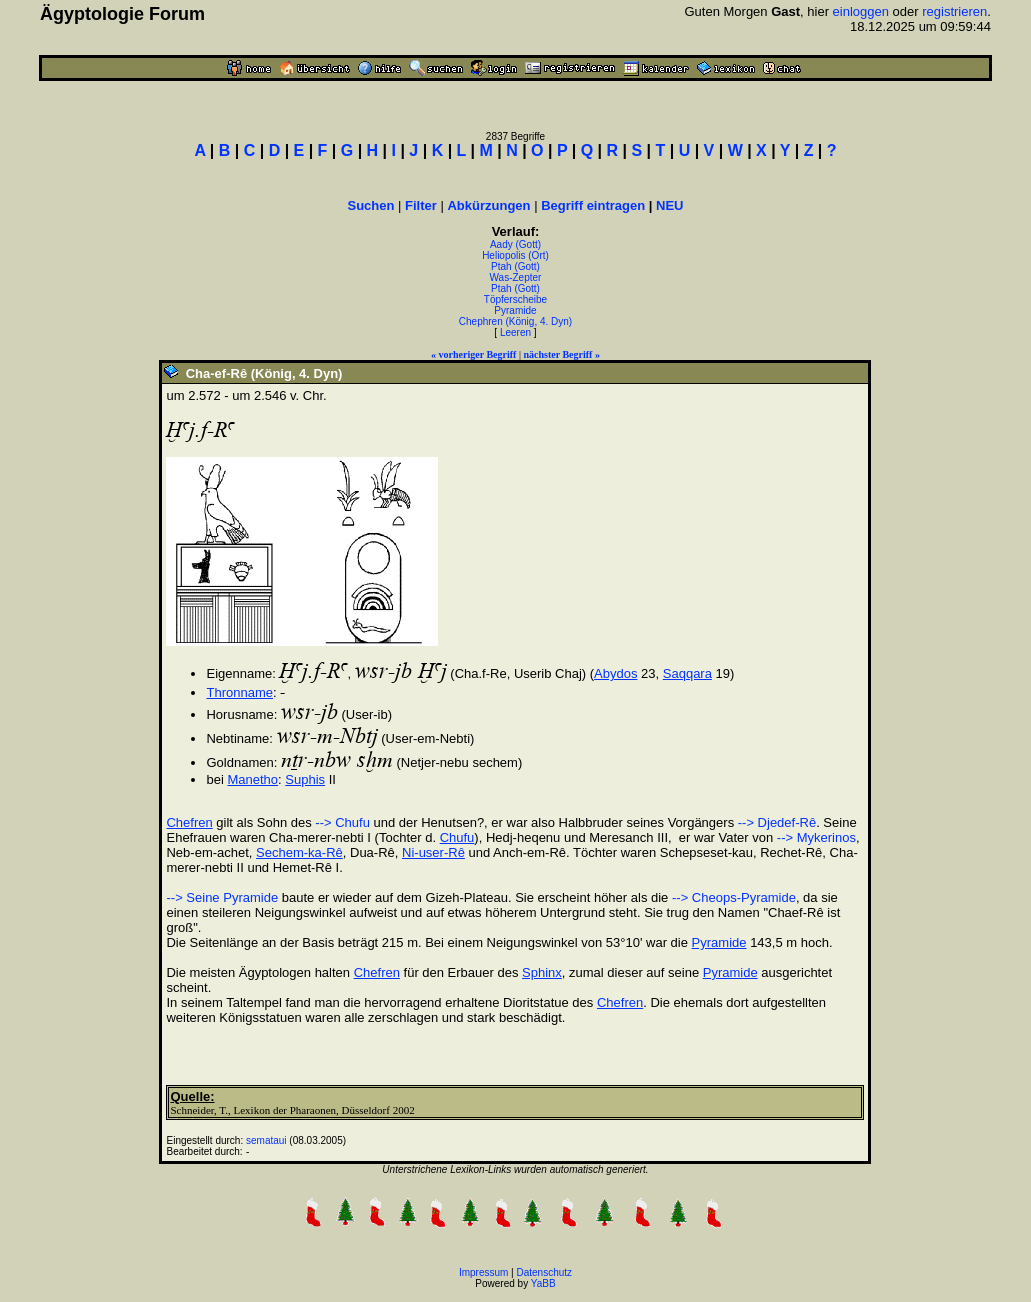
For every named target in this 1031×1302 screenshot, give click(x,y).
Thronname (239, 692)
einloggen (861, 11)
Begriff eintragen (593, 205)
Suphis (305, 779)
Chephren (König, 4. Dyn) (515, 321)
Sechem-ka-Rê (299, 852)
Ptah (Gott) (515, 266)
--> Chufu (342, 822)
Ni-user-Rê (433, 852)
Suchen (370, 205)
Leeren (515, 332)
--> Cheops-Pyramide (734, 897)
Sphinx (542, 972)
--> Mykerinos (816, 837)
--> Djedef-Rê (777, 822)
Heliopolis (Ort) (515, 255)
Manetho (252, 779)
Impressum (483, 1272)
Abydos (615, 673)
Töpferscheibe (515, 299)
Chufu (457, 837)
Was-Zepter (516, 277)
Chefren (189, 822)
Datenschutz (545, 1272)
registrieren (954, 11)
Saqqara (687, 673)
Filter (421, 205)
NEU (669, 205)
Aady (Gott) (515, 244)
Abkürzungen (488, 205)
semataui (266, 1140)
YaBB (543, 1283)
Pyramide (515, 310)
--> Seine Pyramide (222, 897)
